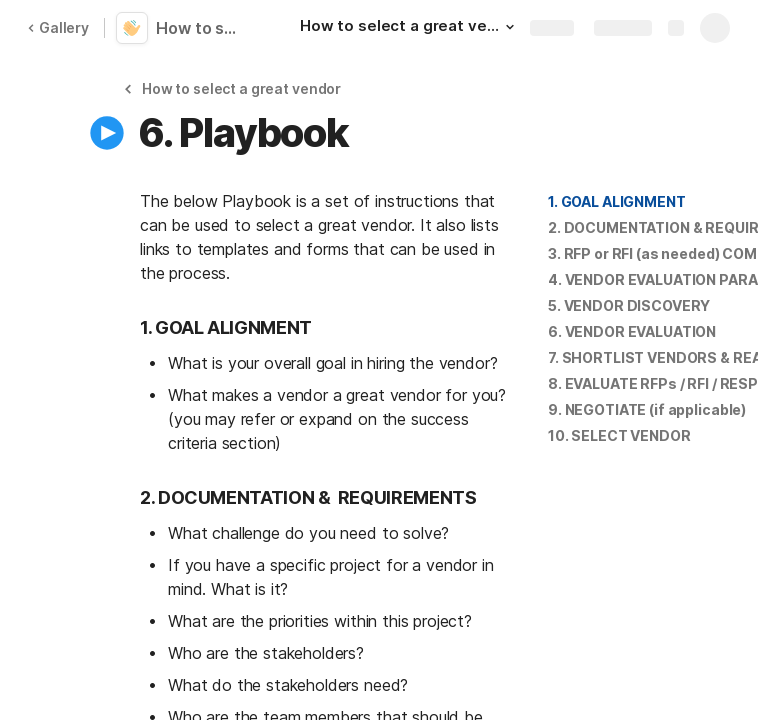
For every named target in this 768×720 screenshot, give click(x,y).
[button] (510, 27)
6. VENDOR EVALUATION (632, 331)
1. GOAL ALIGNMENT (617, 201)
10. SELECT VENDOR (619, 435)
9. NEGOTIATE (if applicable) (647, 409)
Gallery (58, 27)
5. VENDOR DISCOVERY (629, 305)
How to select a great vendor (202, 28)
